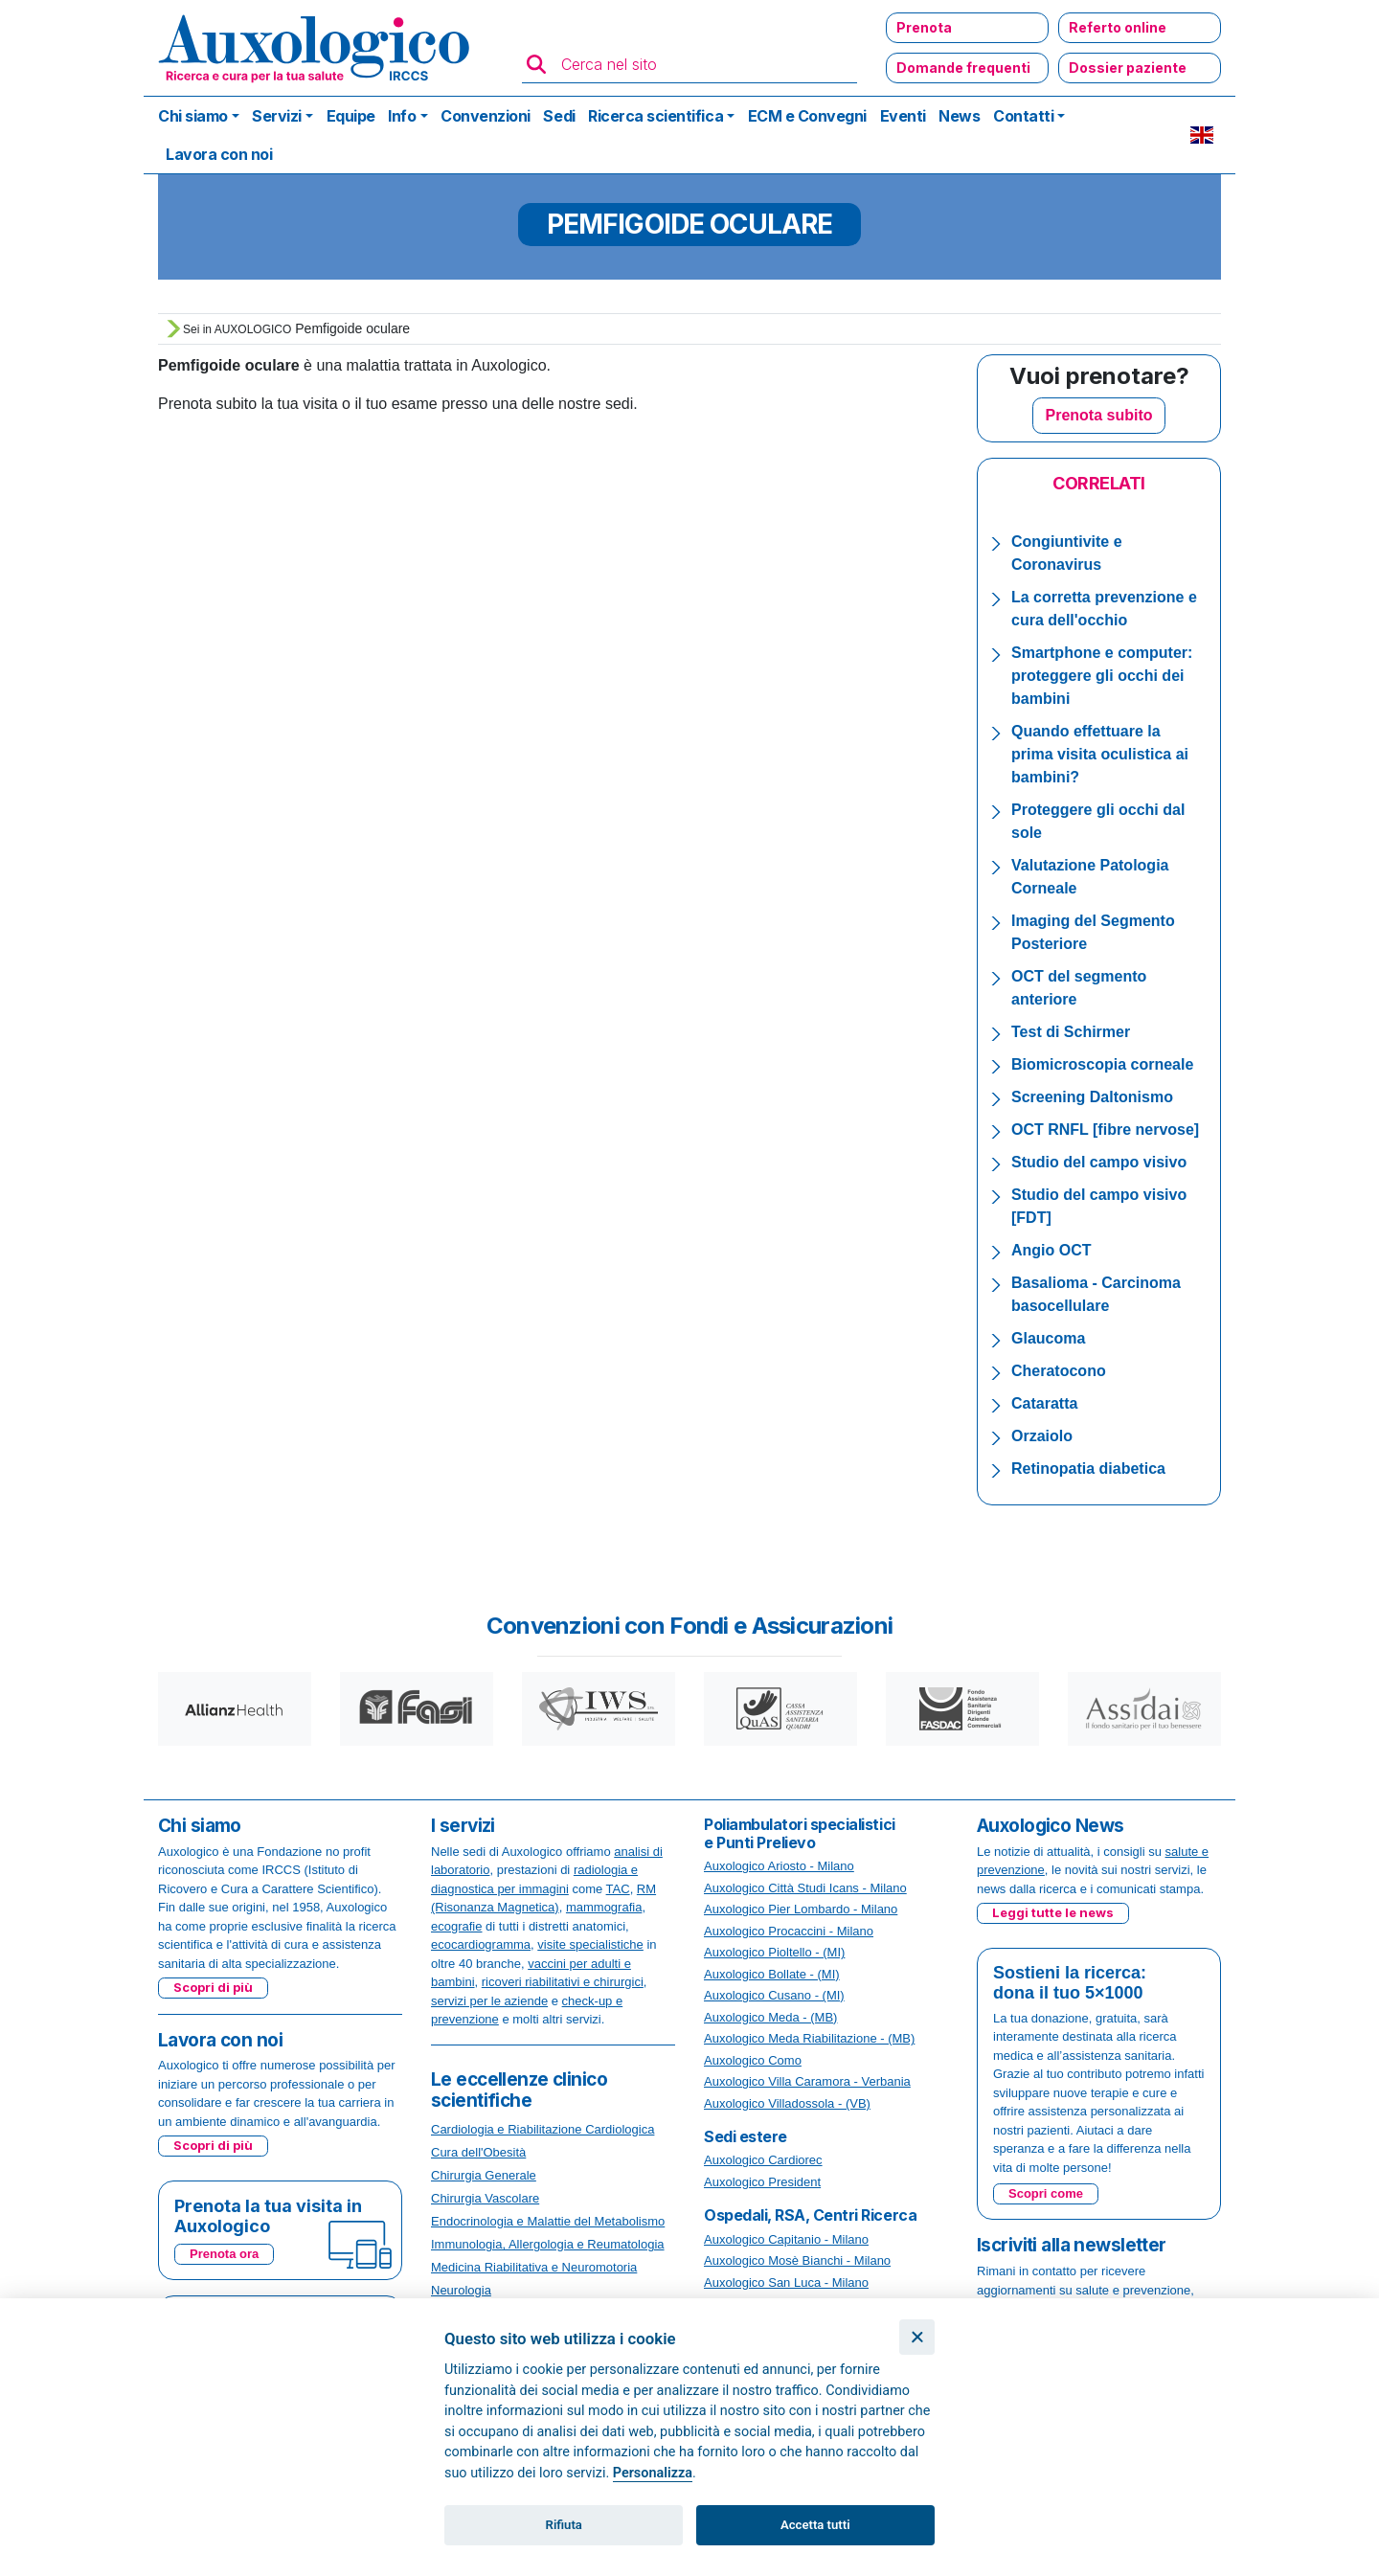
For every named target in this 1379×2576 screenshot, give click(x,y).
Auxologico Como (753, 2060)
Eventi (903, 115)
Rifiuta (564, 2525)
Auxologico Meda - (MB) (770, 2017)
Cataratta (1044, 1403)
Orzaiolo (1042, 1436)
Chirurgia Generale (483, 2175)
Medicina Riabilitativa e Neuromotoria (534, 2267)
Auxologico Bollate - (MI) (772, 1974)
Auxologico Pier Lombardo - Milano (800, 1909)
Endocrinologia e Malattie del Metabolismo (548, 2221)
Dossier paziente (1128, 67)
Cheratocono (1058, 1371)
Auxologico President (762, 2182)
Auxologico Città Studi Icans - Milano (805, 1888)
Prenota (924, 27)
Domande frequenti (963, 67)
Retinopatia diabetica (1088, 1468)
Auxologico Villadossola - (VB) (787, 2103)
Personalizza (652, 2473)
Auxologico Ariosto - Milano (779, 1866)
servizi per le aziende (489, 2001)
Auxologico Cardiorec (763, 2160)
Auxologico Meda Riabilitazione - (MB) (809, 2038)
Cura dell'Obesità (478, 2152)
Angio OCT (1051, 1250)
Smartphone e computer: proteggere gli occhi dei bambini (1101, 675)
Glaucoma (1048, 1338)
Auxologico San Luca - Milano (786, 2282)
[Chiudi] (917, 2337)
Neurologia (461, 2290)
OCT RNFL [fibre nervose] (1105, 1129)
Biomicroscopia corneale (1102, 1064)
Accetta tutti (815, 2525)
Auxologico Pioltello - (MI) (774, 1952)
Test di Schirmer (1070, 1032)
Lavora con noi (219, 154)
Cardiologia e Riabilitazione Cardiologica (542, 2129)
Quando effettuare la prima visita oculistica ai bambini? (1099, 754)
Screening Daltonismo (1092, 1097)
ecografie (456, 1926)
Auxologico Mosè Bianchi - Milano (797, 2260)
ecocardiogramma (481, 1944)
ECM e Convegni (807, 115)
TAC (618, 1889)
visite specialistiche (590, 1944)
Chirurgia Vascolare (485, 2198)
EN (1202, 135)
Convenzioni (486, 115)
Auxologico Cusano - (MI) (774, 1995)
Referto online (1117, 27)
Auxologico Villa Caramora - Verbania (807, 2081)
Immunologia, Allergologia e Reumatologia (548, 2244)
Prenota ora (224, 2254)
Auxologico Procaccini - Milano (788, 1931)
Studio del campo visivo (1099, 1162)
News (959, 115)
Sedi (559, 115)
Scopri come (1045, 2193)
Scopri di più (213, 1987)
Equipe (351, 115)
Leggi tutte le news (1053, 1912)
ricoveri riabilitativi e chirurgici (563, 1982)
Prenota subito (1098, 415)
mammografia (604, 1907)
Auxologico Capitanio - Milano (786, 2239)
